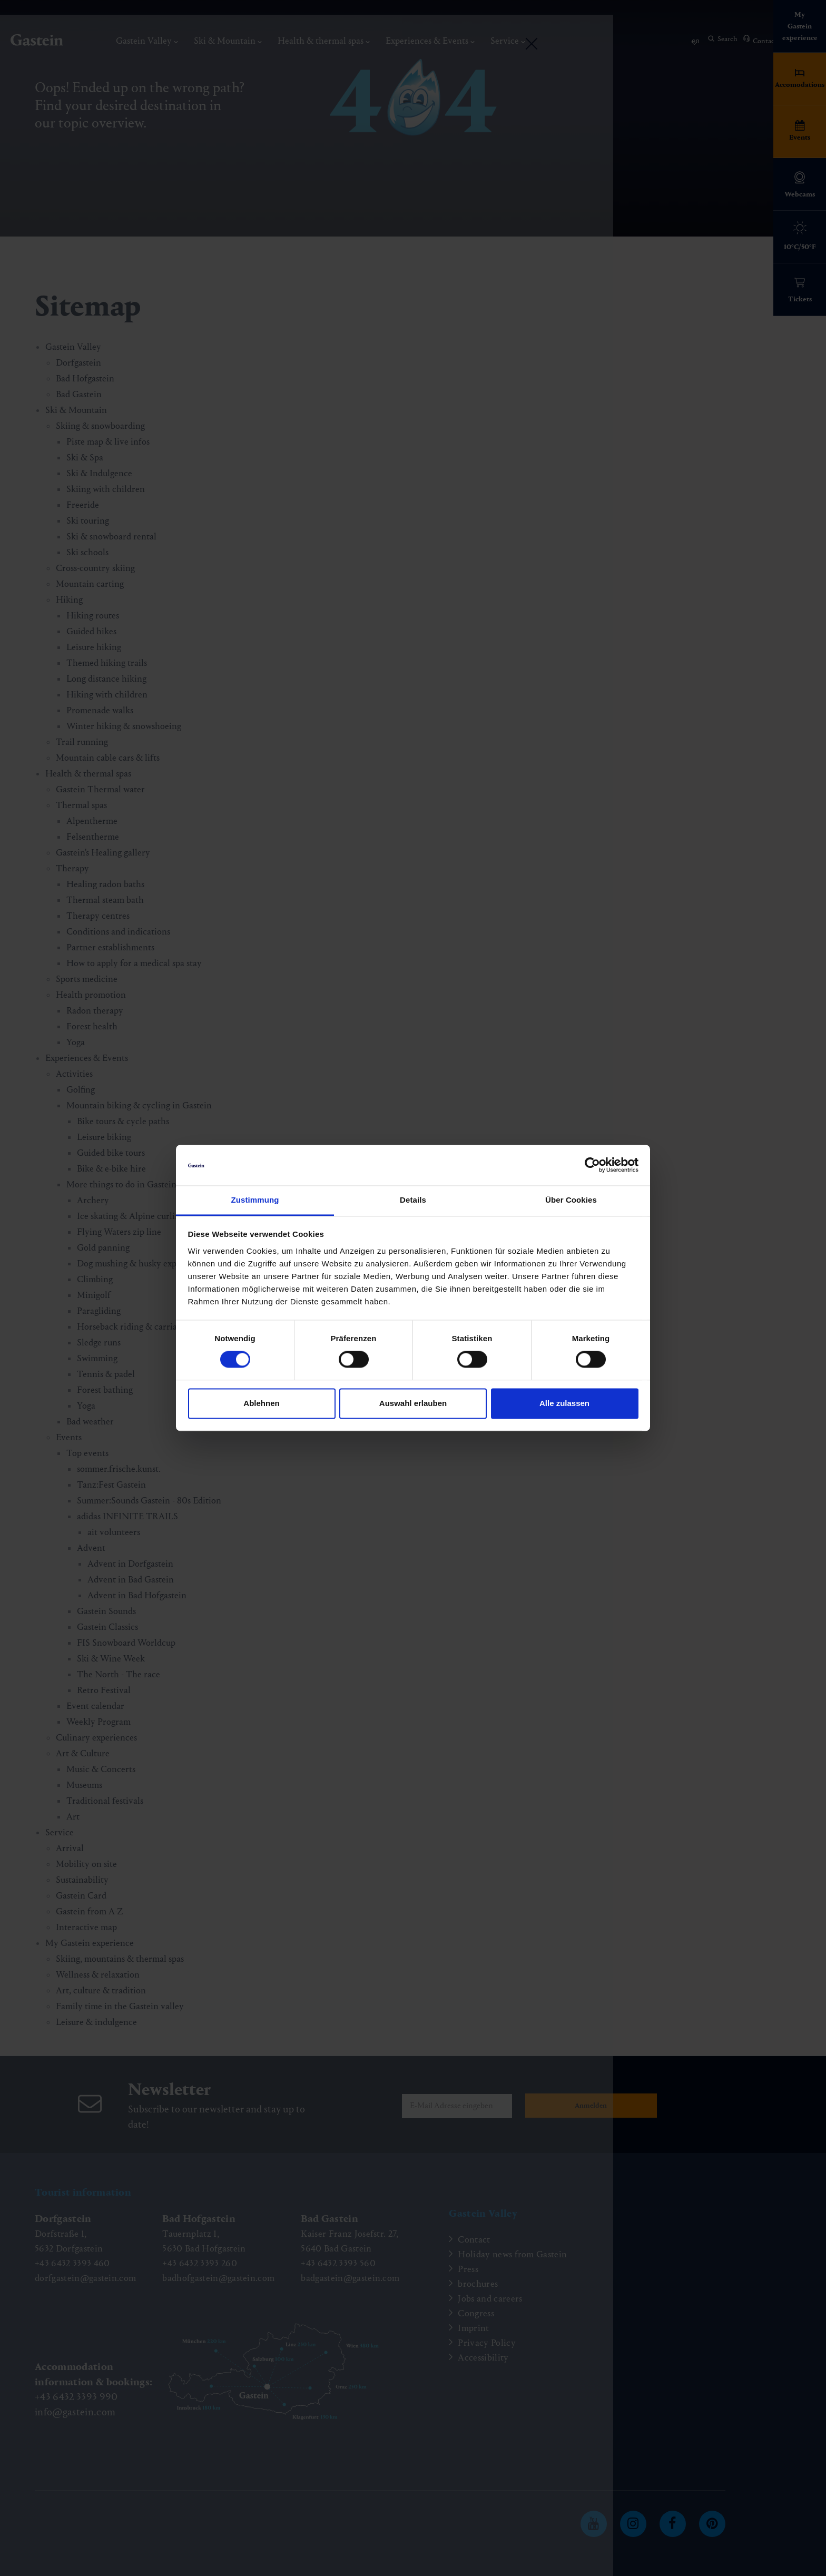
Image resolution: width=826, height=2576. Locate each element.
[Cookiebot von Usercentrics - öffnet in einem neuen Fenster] (592, 1165)
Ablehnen (261, 1403)
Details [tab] (413, 1199)
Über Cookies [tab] (571, 1199)
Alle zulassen (564, 1403)
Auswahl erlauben (413, 1403)
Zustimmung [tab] (255, 1199)
